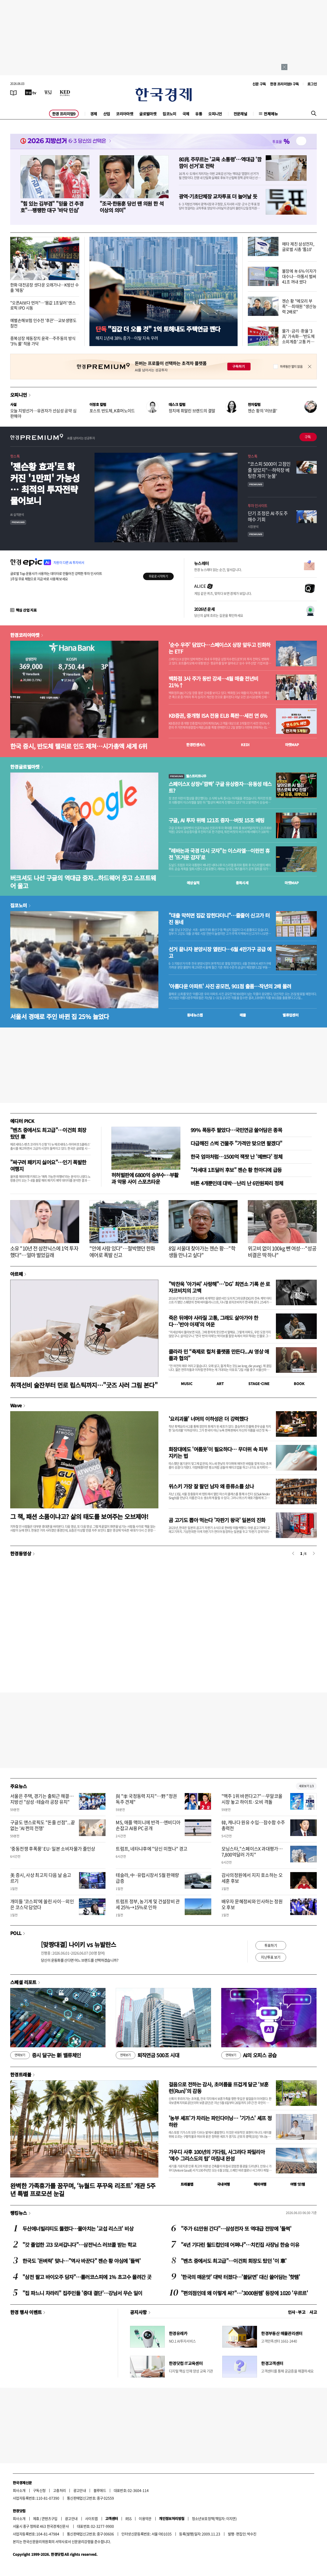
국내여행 (223, 2184)
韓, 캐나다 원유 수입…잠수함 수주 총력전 (253, 1825)
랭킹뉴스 (18, 2212)
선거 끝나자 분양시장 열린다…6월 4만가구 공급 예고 (220, 952)
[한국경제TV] (30, 92)
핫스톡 (15, 456)
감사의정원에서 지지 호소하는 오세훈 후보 (252, 1878)
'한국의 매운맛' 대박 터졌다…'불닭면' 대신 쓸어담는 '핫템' (240, 2277)
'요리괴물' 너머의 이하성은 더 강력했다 (208, 1418)
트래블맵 (187, 2184)
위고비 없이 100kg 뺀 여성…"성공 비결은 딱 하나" (282, 1252)
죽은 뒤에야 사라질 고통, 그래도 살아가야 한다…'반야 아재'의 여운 (213, 1321)
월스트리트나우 (187, 775)
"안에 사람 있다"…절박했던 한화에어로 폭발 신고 (122, 1252)
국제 (185, 113)
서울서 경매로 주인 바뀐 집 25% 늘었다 (59, 1016)
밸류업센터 (290, 1015)
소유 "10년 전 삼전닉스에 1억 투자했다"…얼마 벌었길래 (44, 1252)
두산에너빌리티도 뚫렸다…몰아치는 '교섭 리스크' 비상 (77, 2228)
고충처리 (59, 2490)
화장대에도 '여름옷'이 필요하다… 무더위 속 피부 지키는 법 (218, 1452)
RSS (128, 2518)
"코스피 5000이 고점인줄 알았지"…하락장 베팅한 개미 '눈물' (269, 469)
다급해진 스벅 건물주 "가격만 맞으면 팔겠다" (236, 1143)
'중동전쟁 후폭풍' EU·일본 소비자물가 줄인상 (52, 1848)
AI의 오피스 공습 (248, 2055)
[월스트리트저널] (48, 92)
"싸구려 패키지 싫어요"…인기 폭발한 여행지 (48, 1165)
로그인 (312, 83)
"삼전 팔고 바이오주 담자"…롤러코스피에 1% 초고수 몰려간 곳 (86, 2277)
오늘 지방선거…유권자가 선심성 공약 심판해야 (43, 413)
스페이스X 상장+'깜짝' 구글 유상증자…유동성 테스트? (220, 787)
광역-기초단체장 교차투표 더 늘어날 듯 (218, 196)
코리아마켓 (124, 113)
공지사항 (138, 2312)
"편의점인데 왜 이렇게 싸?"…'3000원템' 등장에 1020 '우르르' (244, 2293)
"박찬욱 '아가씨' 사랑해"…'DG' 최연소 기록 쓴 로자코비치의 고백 (219, 1287)
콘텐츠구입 (49, 2518)
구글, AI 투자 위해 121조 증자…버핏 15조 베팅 (216, 820)
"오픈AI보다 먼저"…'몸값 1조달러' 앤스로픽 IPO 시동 (43, 305)
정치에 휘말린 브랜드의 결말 (192, 410)
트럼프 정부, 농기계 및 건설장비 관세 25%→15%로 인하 (148, 1904)
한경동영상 (20, 1553)
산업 (106, 113)
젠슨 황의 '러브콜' (262, 410)
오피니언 (215, 113)
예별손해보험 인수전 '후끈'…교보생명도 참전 (43, 323)
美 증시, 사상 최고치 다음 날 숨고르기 (40, 1878)
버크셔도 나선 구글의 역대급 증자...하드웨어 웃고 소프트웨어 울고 (83, 882)
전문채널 (240, 113)
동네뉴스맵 (195, 1015)
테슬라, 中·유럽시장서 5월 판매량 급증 (147, 1878)
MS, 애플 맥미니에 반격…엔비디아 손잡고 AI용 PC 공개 (148, 1825)
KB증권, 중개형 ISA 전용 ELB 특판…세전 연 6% (218, 715)
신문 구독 (259, 83)
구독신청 (39, 2490)
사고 (313, 2312)
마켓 (292, 744)
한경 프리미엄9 (64, 113)
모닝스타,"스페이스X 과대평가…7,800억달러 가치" (252, 1851)
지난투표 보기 (271, 1957)
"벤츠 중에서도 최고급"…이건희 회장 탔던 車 (48, 1133)
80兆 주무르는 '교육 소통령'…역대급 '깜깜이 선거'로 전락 (220, 163)
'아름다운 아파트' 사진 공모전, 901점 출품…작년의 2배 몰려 (230, 986)
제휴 (36, 2518)
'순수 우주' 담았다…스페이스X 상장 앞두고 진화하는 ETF (220, 648)
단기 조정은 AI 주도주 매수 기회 (268, 516)
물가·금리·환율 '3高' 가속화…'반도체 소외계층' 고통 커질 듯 (298, 339)
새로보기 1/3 (306, 1786)
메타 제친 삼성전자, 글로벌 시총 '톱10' (298, 246)
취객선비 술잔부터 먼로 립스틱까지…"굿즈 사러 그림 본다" (83, 1385)
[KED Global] (65, 92)
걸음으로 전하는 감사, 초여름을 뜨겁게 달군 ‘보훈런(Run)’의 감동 (218, 2088)
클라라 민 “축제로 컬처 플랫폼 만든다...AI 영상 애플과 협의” (219, 1355)
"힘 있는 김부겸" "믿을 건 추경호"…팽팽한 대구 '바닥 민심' (51, 207)
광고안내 (79, 2490)
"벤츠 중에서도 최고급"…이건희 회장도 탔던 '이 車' (233, 2260)
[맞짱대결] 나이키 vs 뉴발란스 (78, 1944)
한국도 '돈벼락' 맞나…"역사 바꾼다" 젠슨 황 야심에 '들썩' (81, 2260)
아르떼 (16, 1273)
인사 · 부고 (297, 2312)
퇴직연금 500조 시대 (147, 2055)
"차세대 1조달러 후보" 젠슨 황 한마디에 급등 (236, 1170)
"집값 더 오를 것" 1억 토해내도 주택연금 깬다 (158, 328)
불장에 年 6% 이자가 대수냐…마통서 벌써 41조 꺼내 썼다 (299, 276)
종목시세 (242, 882)
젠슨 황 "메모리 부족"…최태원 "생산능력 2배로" (299, 306)
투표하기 (270, 1945)
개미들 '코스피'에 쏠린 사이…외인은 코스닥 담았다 (42, 1904)
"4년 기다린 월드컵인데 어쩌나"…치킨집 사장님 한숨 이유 (240, 2244)
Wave (16, 1405)
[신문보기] (13, 92)
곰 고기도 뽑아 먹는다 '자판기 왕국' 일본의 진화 (217, 1520)
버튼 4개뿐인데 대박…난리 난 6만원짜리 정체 (237, 1183)
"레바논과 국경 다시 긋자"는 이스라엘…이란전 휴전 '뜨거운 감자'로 (219, 854)
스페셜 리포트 (23, 1982)
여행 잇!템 (297, 2184)
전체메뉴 (271, 113)
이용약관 (145, 2518)
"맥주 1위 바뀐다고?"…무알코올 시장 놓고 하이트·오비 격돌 (252, 1799)
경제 (93, 113)
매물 (243, 1015)
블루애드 (100, 2490)
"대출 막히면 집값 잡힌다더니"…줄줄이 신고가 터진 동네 (219, 918)
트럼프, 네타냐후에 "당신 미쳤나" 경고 (151, 1848)
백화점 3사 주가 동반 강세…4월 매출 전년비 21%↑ (213, 682)
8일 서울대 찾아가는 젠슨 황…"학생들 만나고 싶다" (202, 1252)
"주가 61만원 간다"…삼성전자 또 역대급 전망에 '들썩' (236, 2228)
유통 (198, 113)
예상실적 (193, 882)
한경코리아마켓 (25, 635)
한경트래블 (20, 2074)
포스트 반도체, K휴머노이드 (112, 410)
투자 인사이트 (257, 505)
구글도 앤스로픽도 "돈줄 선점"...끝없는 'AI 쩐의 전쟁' (42, 1825)
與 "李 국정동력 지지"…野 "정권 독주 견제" (146, 1799)
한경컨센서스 (195, 744)
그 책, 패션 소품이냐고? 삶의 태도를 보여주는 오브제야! (79, 1516)
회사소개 (19, 2490)
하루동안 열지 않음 (291, 366)
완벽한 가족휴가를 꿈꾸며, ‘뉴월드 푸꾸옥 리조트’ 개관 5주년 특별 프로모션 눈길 (83, 2189)
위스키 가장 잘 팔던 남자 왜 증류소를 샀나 (211, 1486)
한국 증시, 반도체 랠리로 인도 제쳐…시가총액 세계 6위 (78, 746)
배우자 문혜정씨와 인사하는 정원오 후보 (252, 1904)
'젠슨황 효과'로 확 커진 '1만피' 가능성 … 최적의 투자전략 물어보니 (45, 483)
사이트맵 (91, 2518)
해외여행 (260, 2184)
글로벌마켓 (147, 113)
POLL (15, 1933)
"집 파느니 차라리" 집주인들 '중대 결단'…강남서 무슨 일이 (82, 2293)
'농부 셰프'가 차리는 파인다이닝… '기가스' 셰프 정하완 (220, 2121)
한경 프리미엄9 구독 (284, 83)
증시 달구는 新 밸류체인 (45, 2055)
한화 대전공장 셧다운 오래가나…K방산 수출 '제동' (44, 287)
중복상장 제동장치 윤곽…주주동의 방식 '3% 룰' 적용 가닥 (43, 341)
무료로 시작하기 (158, 576)
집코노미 (169, 113)
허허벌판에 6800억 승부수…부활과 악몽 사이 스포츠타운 (145, 1178)
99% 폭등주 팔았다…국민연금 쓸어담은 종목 (236, 1130)
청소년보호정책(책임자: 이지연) (214, 2518)
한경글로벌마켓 (25, 766)
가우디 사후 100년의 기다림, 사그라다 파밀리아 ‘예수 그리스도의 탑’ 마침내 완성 (217, 2155)
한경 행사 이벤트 (26, 2312)
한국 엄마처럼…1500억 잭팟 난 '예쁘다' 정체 (236, 1156)
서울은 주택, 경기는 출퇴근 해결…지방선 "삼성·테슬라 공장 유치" (42, 1799)
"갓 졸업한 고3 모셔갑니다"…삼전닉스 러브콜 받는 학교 (79, 2244)
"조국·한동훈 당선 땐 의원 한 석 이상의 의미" (132, 207)
